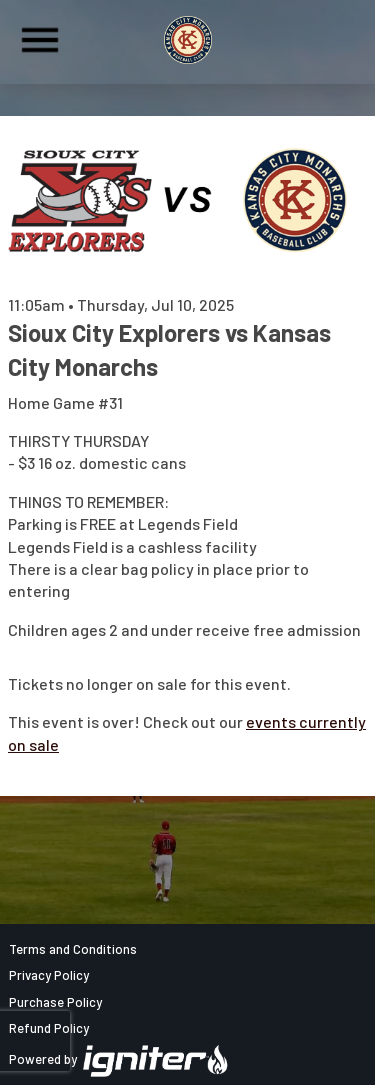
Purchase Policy (55, 1002)
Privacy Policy (49, 975)
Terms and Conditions (73, 949)
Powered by (119, 1059)
